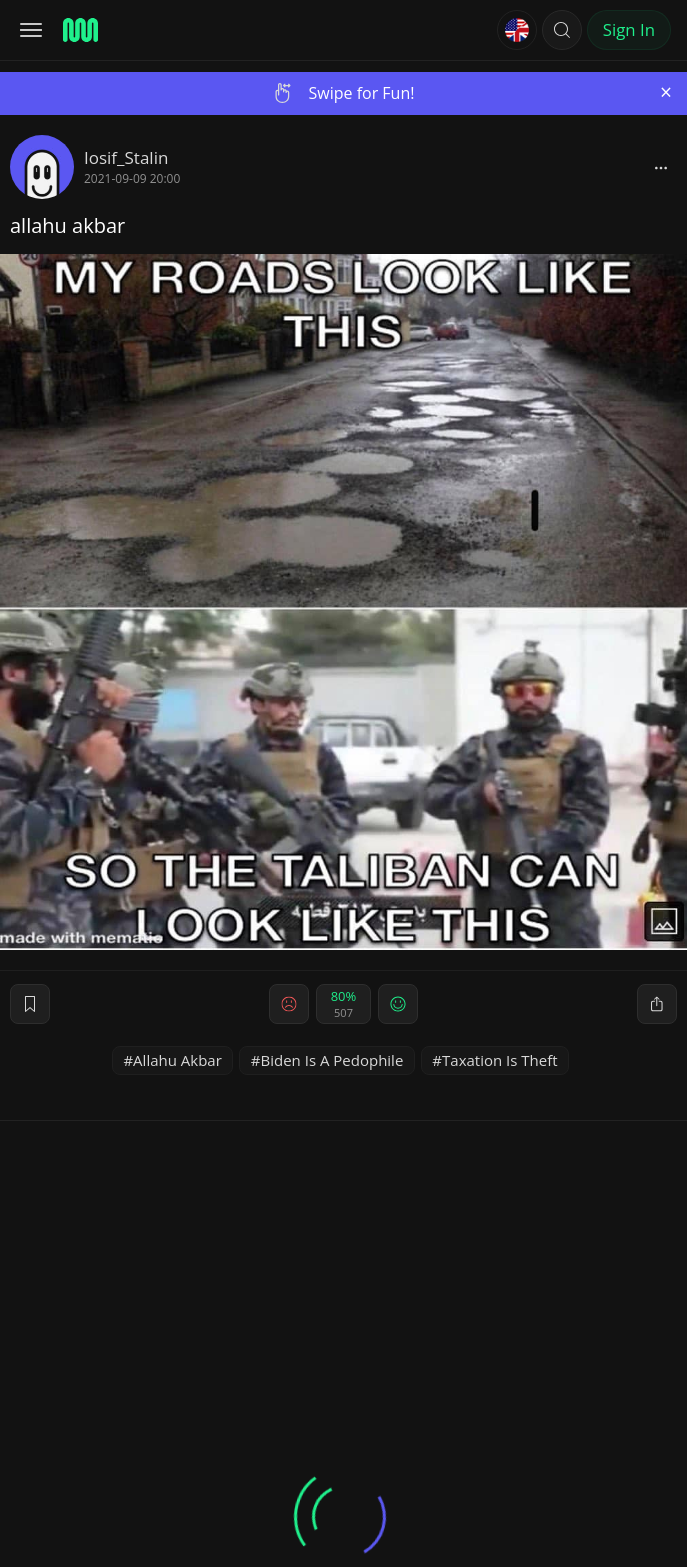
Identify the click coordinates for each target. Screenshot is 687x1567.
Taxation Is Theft (500, 1060)
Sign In (629, 29)
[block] (661, 167)
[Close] (666, 92)
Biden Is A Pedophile (332, 1060)
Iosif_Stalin (126, 157)
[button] (562, 30)
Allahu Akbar (177, 1060)
